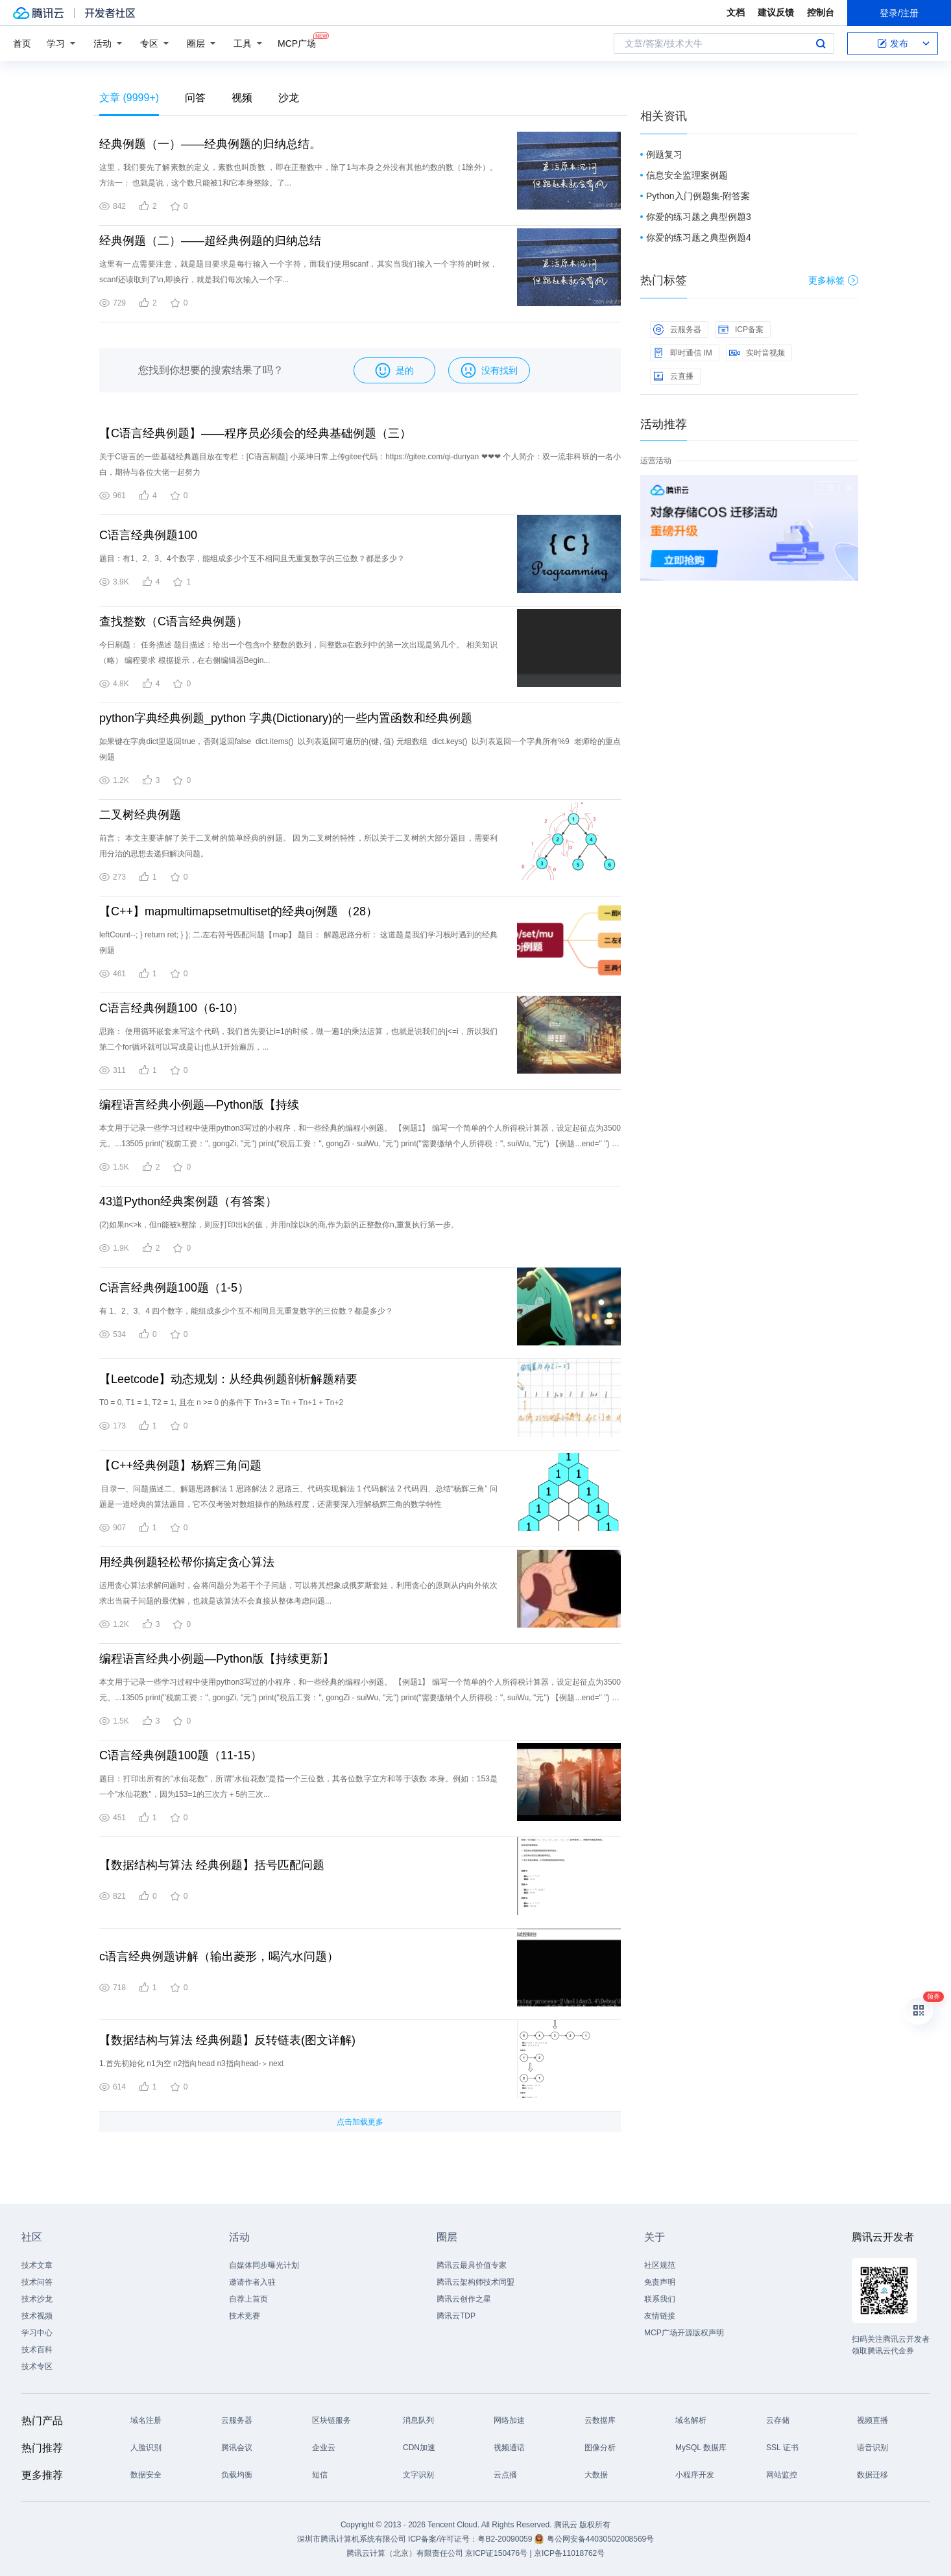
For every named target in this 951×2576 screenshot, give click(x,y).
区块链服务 (331, 2420)
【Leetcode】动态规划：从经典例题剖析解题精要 (228, 1379)
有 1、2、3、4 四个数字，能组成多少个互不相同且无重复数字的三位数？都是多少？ (246, 1311)
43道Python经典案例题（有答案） (188, 1201)
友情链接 (659, 2315)
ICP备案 (741, 329)
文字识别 (418, 2474)
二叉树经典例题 (140, 814)
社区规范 (659, 2265)
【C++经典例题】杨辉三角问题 (180, 1465)
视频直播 (872, 2420)
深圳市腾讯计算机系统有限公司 (351, 2539)
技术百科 (37, 2349)
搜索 (820, 43)
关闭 (849, 487)
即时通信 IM (682, 353)
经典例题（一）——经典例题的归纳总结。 (210, 144)
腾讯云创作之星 (464, 2299)
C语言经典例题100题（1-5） (174, 1287)
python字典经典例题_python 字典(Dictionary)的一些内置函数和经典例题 (285, 718)
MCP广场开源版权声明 (684, 2332)
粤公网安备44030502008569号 (600, 2539)
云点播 (505, 2474)
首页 (22, 43)
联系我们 (659, 2299)
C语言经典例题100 (148, 535)
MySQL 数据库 (701, 2447)
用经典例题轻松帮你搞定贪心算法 (186, 1562)
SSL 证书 (782, 2447)
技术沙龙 (37, 2299)
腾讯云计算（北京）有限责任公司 (404, 2553)
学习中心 (37, 2332)
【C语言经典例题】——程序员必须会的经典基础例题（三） (255, 433)
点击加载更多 (360, 2121)
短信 (320, 2474)
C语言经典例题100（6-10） (171, 1008)
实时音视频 (757, 353)
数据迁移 (872, 2474)
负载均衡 (236, 2474)
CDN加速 (419, 2447)
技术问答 (37, 2282)
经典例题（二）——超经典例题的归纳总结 (210, 240)
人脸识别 (146, 2447)
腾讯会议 (236, 2447)
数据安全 (146, 2474)
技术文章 (37, 2265)
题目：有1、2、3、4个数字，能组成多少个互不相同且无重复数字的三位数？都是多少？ (252, 558)
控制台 (820, 12)
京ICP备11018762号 (569, 2553)
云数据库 (600, 2420)
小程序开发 (694, 2474)
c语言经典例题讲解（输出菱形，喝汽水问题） (219, 1956)
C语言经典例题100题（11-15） (180, 1755)
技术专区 (37, 2366)
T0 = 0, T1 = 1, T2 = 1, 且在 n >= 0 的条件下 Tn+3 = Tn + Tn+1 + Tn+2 (221, 1402)
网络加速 (509, 2420)
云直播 (673, 376)
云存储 (777, 2420)
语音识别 (872, 2447)
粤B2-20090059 (505, 2539)
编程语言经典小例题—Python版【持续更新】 (216, 1658)
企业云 (323, 2447)
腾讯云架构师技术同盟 (475, 2282)
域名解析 (690, 2420)
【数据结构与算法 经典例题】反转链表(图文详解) (227, 2040)
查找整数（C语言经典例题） (173, 621)
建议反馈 (776, 12)
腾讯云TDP (456, 2315)
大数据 (596, 2474)
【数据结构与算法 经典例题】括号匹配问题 (211, 1865)
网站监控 (781, 2474)
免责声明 (659, 2282)
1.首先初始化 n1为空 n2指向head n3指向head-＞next (191, 2063)
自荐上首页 (248, 2299)
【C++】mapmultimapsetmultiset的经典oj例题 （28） (238, 911)
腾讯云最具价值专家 (472, 2265)
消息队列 (418, 2420)
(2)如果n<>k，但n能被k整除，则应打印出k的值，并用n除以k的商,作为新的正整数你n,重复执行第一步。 (279, 1224)
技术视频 (37, 2315)
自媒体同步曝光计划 (264, 2265)
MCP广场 (297, 42)
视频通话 (509, 2447)
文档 (736, 12)
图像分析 (600, 2447)
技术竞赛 (244, 2315)
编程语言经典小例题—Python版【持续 (199, 1104)
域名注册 (146, 2420)
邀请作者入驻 (252, 2282)
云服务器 (677, 329)
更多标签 (833, 280)
